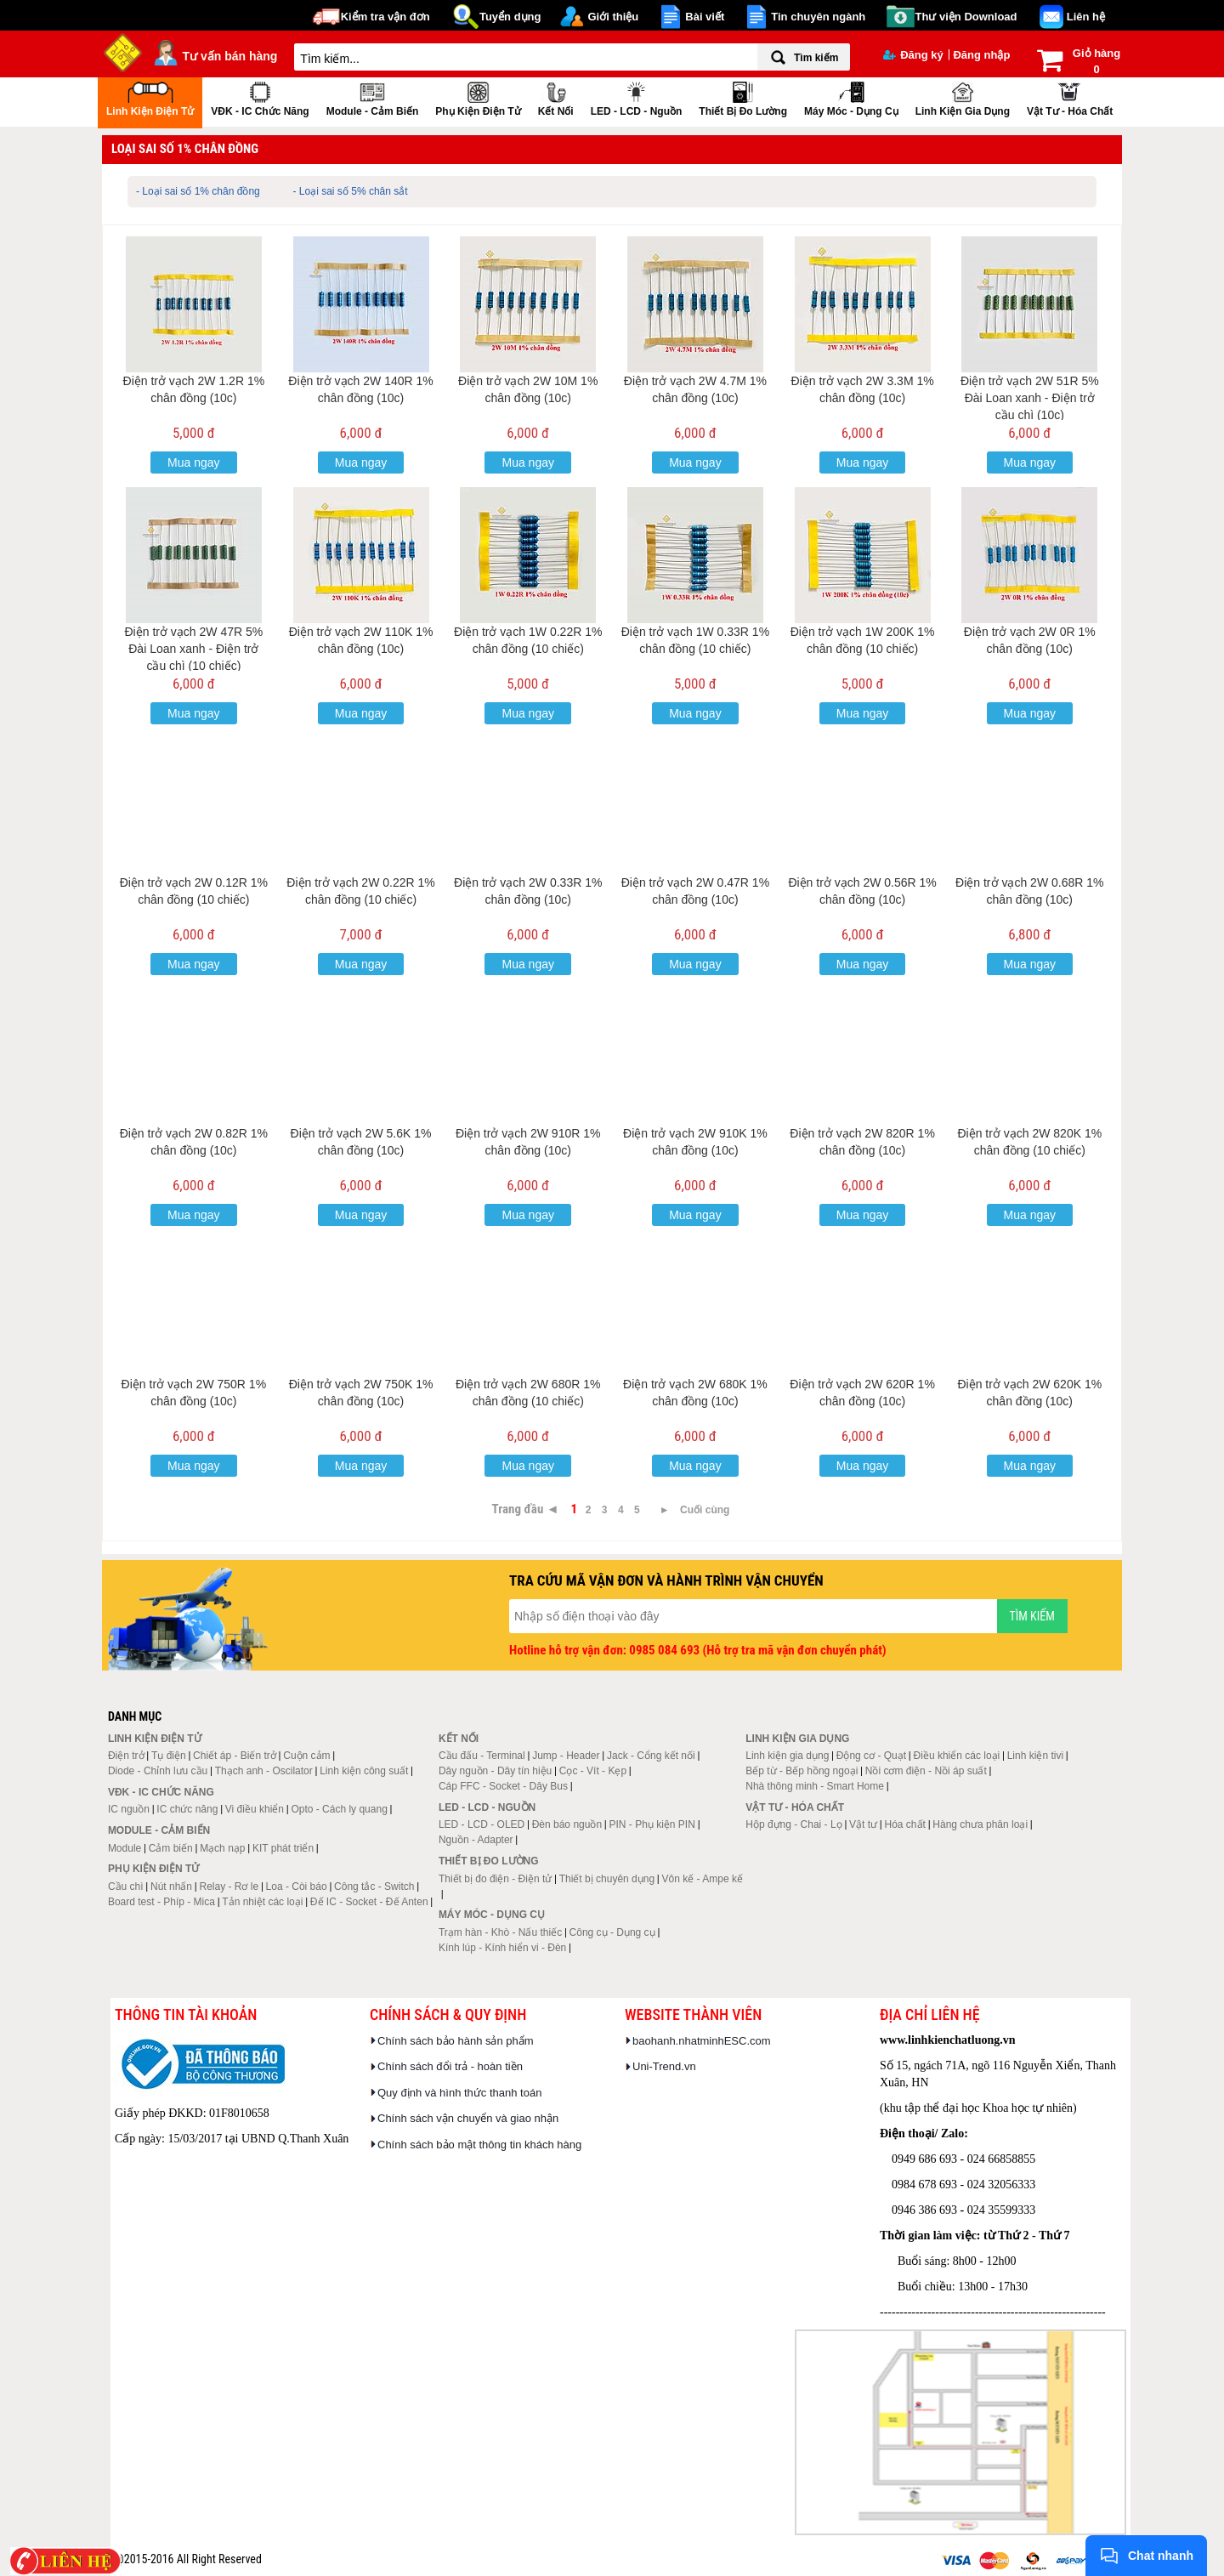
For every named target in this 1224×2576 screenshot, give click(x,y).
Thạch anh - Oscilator (264, 1771)
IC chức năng (187, 1809)
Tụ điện (168, 1756)
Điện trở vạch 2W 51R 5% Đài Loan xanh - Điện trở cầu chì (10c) (1029, 398)
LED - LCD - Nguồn (637, 97)
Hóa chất (905, 1824)
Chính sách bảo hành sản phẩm (455, 2040)
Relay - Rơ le (228, 1886)
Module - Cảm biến (372, 97)
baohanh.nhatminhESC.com (701, 2040)
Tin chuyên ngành (818, 16)
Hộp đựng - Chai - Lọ (793, 1824)
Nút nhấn (171, 1886)
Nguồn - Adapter (476, 1840)
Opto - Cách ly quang (339, 1809)
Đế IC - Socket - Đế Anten (369, 1902)
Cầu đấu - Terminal (482, 1756)
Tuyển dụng (510, 16)
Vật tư (863, 1824)
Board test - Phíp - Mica (161, 1902)
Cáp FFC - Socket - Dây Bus (503, 1786)
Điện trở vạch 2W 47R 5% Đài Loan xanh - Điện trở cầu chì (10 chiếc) (193, 648)
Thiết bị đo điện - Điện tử (495, 1879)
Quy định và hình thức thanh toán (459, 2092)
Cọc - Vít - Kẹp (592, 1771)
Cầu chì (126, 1886)
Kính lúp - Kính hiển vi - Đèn (502, 1948)
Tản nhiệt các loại (262, 1902)
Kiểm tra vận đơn (385, 16)
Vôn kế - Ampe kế (702, 1879)
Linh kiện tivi (1035, 1756)
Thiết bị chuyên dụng (606, 1879)
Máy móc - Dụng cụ (851, 97)
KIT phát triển (283, 1848)
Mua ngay (193, 462)
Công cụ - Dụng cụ (612, 1932)
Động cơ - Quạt (871, 1756)
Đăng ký (913, 54)
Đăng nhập (981, 54)
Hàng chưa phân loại (980, 1824)
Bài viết (704, 16)
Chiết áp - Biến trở (234, 1756)
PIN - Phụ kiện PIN (652, 1824)
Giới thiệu (612, 16)
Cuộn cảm (306, 1756)
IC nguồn (129, 1809)
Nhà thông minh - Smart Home (814, 1786)
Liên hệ (1086, 16)
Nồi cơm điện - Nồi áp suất (926, 1771)
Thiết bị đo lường (743, 97)
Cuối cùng (704, 1510)
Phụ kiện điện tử (477, 97)
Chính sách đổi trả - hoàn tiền (450, 2066)
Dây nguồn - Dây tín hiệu (495, 1771)
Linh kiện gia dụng (962, 97)
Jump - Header (565, 1756)
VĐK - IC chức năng (260, 97)
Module (124, 1848)
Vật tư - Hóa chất (1070, 97)
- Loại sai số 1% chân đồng (198, 191)
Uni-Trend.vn (664, 2066)
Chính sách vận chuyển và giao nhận (467, 2118)
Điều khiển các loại (957, 1756)
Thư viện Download (966, 16)
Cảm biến (171, 1848)
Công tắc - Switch (374, 1886)
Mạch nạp (222, 1848)
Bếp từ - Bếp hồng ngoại (801, 1771)
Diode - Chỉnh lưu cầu (157, 1771)
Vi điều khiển (254, 1809)
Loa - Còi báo (296, 1886)
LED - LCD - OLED (481, 1824)
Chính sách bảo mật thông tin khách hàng (479, 2144)
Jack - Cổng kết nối (651, 1756)
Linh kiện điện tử (150, 97)
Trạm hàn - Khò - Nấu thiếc (500, 1932)
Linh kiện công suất (364, 1771)
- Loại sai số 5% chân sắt (350, 191)
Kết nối (556, 97)
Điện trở (126, 1756)
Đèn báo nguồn (567, 1824)
